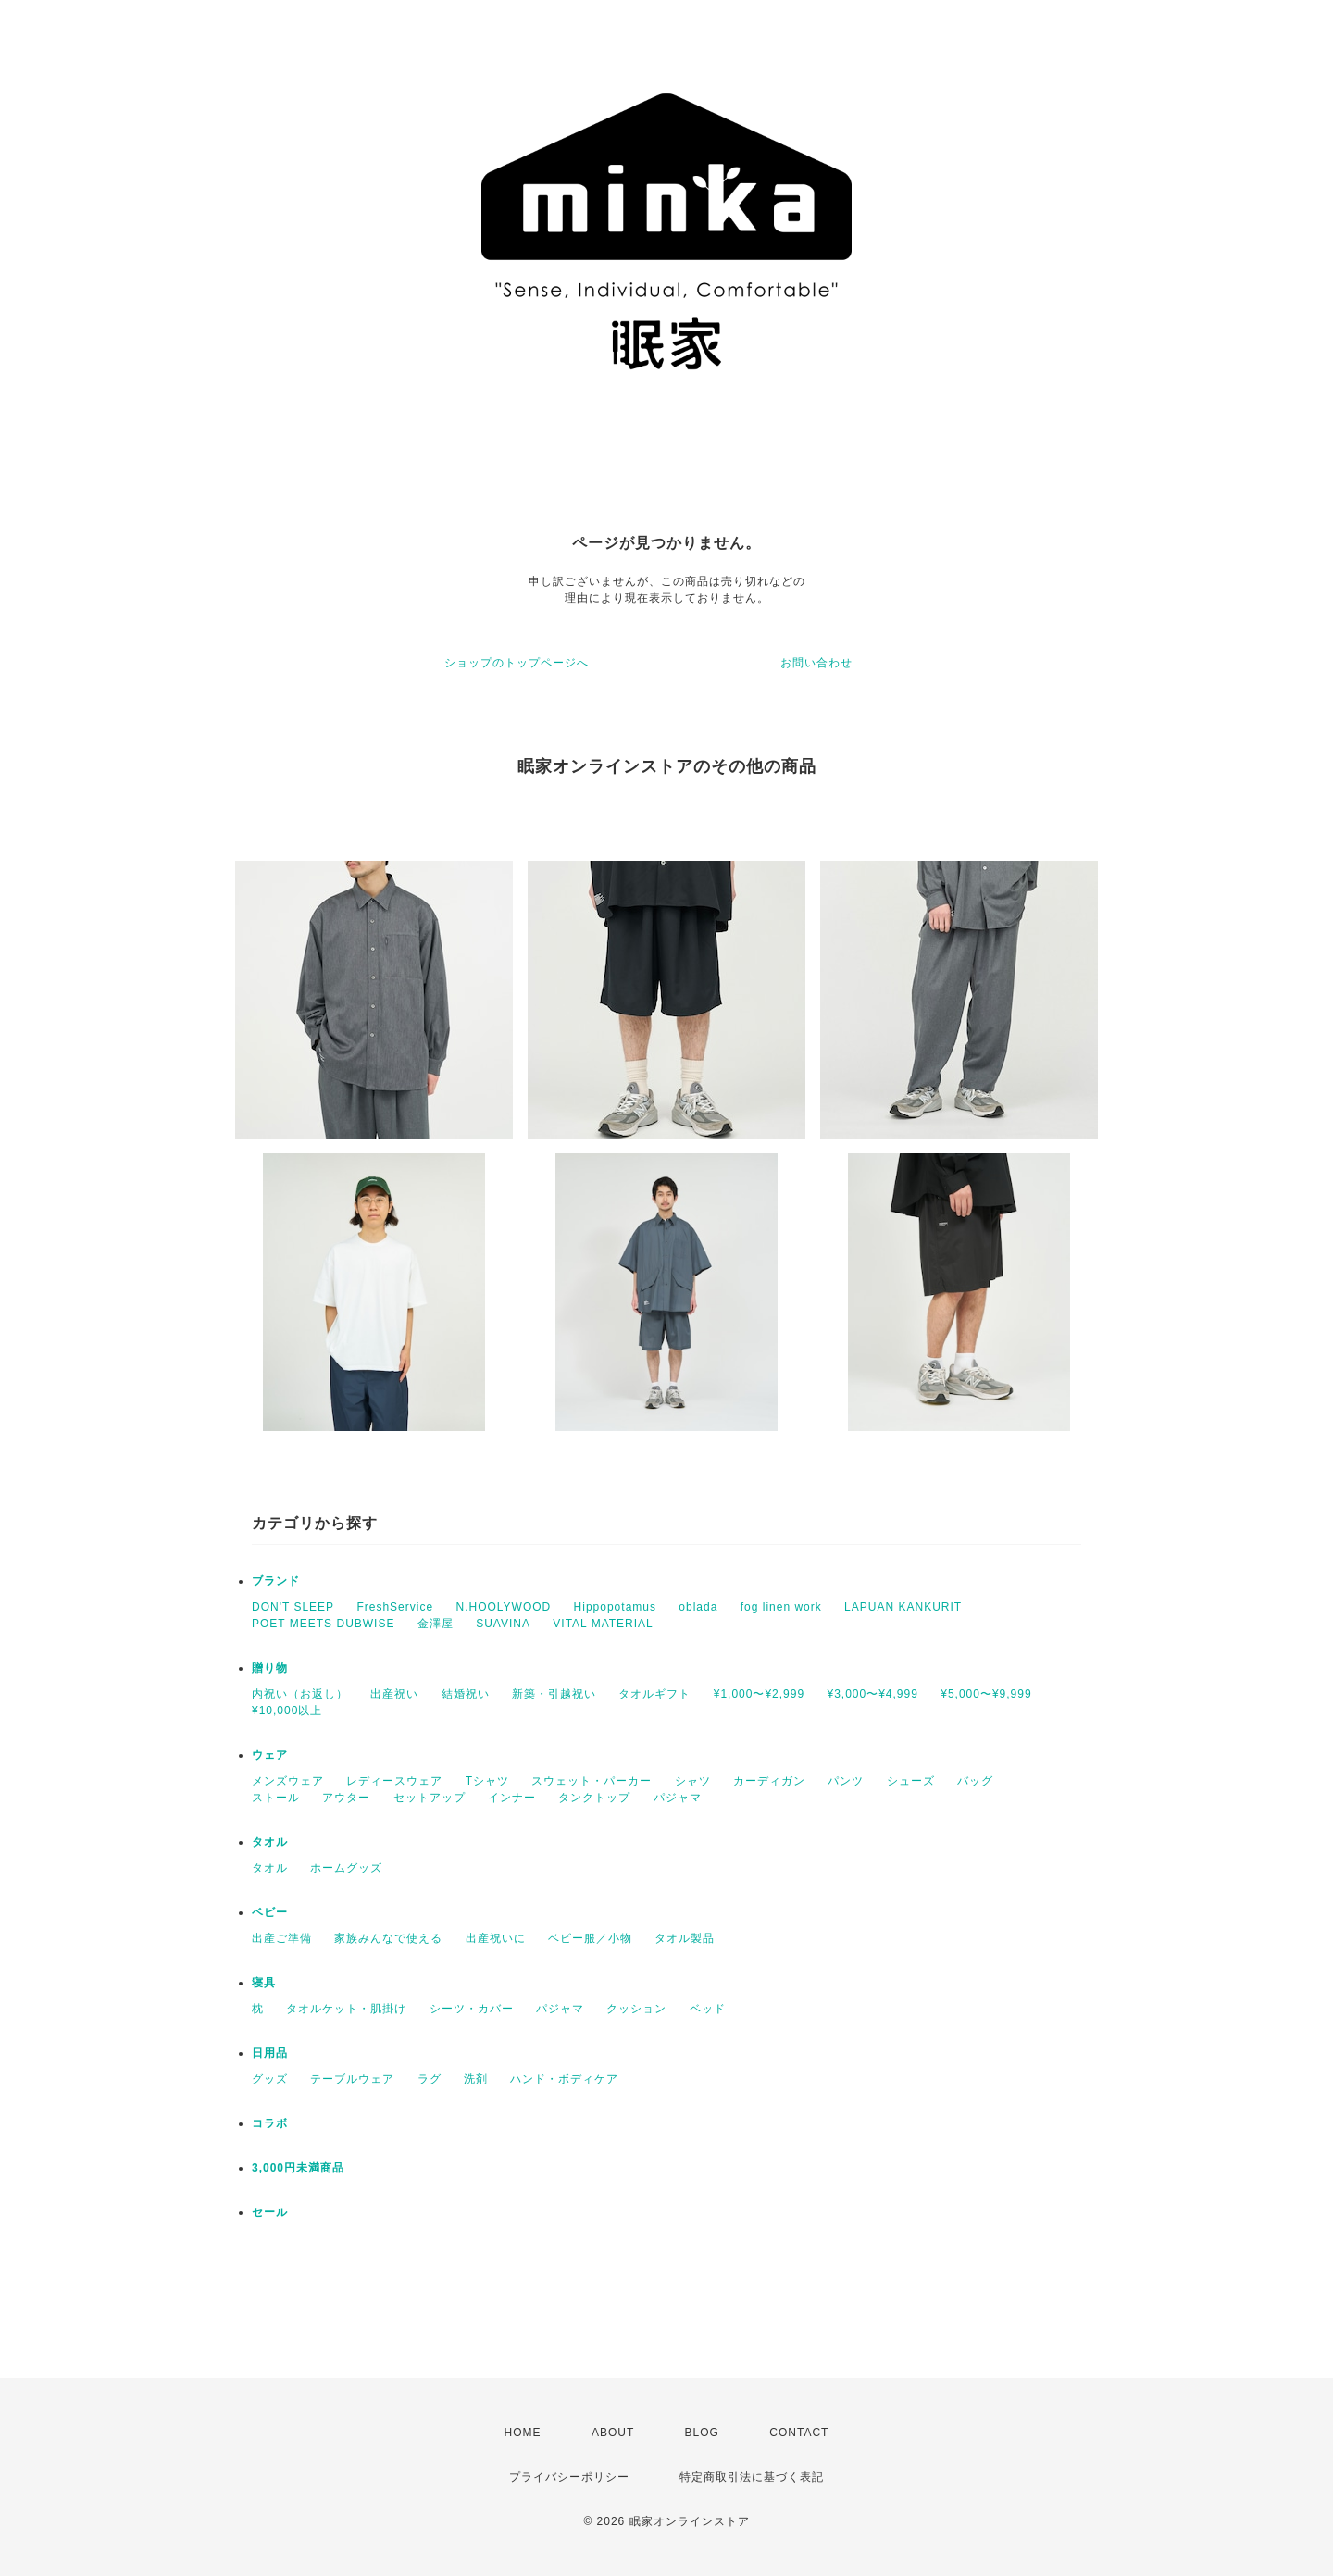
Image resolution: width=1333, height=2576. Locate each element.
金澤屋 (435, 1623)
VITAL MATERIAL (603, 1623)
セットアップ (429, 1797)
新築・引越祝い (554, 1693)
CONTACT (798, 2432)
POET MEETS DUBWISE (323, 1623)
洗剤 (476, 2078)
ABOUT (613, 2432)
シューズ (911, 1780)
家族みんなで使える (388, 1938)
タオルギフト (654, 1693)
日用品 (270, 2053)
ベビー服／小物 (590, 1938)
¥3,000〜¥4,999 (872, 1693)
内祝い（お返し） (300, 1693)
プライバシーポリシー (569, 2476)
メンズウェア (288, 1780)
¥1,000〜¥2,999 (759, 1693)
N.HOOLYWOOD (503, 1606)
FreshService (394, 1606)
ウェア (270, 1754)
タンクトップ (594, 1797)
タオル (270, 1842)
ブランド (276, 1580)
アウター (346, 1797)
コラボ (270, 2123)
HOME (523, 2432)
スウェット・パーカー (591, 1780)
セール (270, 2212)
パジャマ (678, 1797)
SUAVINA (503, 1623)
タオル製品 (684, 1938)
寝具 (264, 1982)
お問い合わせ (816, 662)
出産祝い (394, 1693)
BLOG (702, 2432)
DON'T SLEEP (293, 1606)
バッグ (975, 1780)
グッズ (270, 2078)
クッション (636, 2008)
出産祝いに (496, 1938)
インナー (512, 1797)
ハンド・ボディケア (564, 2078)
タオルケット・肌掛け (346, 2008)
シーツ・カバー (472, 2008)
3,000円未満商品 (298, 2167)
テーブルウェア (352, 2078)
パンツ (846, 1780)
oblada (698, 1606)
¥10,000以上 (287, 1710)
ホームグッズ (346, 1867)
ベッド (708, 2008)
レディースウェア (394, 1780)
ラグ (429, 2078)
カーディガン (769, 1780)
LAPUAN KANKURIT (903, 1606)
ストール (276, 1797)
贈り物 (270, 1667)
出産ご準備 (282, 1938)
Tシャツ (487, 1780)
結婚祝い (466, 1693)
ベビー (270, 1912)
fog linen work (781, 1606)
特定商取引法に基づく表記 (751, 2476)
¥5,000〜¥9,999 (986, 1693)
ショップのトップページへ (516, 662)
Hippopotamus (615, 1606)
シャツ (693, 1780)
